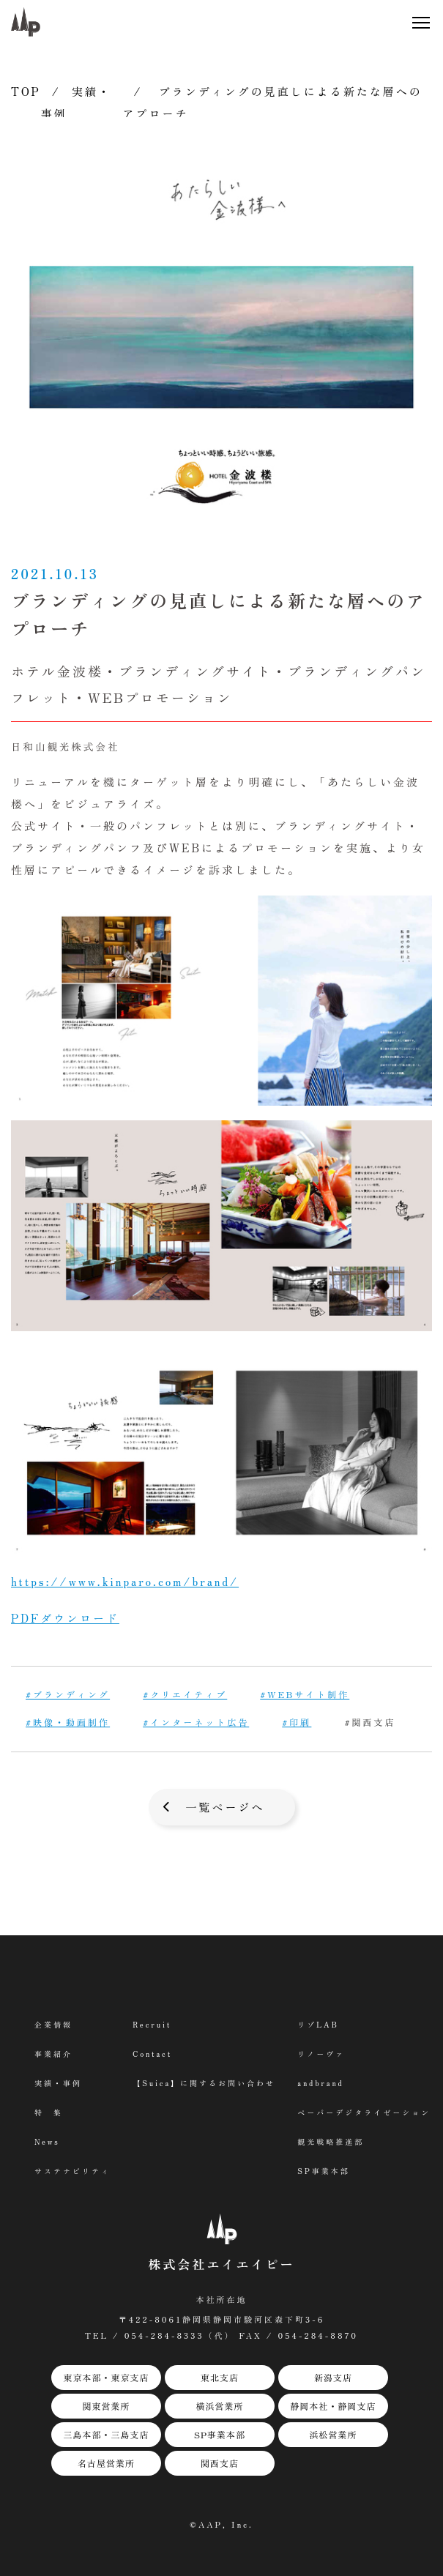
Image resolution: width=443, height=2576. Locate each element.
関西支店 (220, 2463)
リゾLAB (317, 2024)
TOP (26, 91)
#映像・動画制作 (68, 1722)
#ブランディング (68, 1694)
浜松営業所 (333, 2434)
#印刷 (296, 1722)
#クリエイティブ (185, 1694)
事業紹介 (53, 2053)
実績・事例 (58, 2082)
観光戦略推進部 (330, 2141)
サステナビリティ (72, 2170)
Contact (152, 2053)
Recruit (152, 2024)
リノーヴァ (321, 2053)
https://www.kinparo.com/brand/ (125, 1581)
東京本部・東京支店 (106, 2377)
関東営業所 (106, 2406)
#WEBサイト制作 (304, 1694)
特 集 (48, 2112)
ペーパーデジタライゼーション (364, 2112)
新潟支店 (333, 2377)
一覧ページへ (224, 1806)
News (47, 2141)
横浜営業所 (219, 2406)
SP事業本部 (219, 2434)
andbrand (320, 2082)
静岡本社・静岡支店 (333, 2406)
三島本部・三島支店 (106, 2434)
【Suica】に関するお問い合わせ (204, 2082)
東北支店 (220, 2377)
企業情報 (53, 2024)
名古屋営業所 (106, 2463)
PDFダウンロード (65, 1618)
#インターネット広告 (196, 1722)
